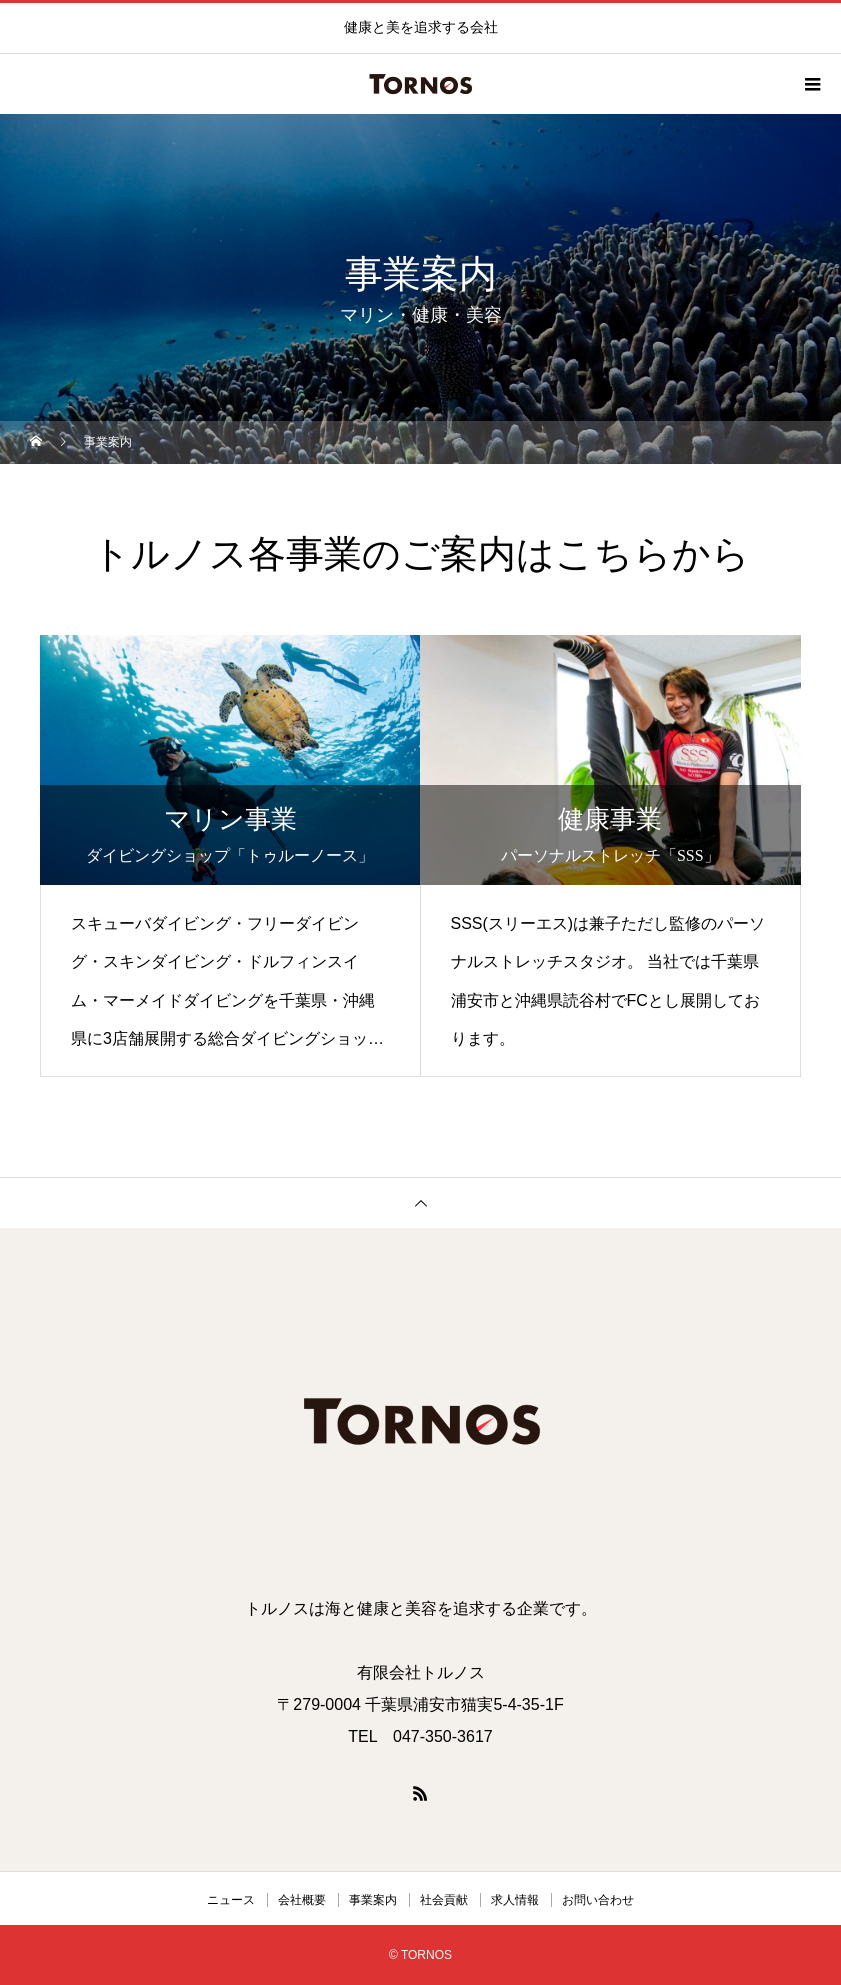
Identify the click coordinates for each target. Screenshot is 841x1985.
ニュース (231, 1900)
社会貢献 (444, 1900)
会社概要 (302, 1900)
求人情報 (515, 1900)
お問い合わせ (598, 1900)
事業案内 (373, 1900)
